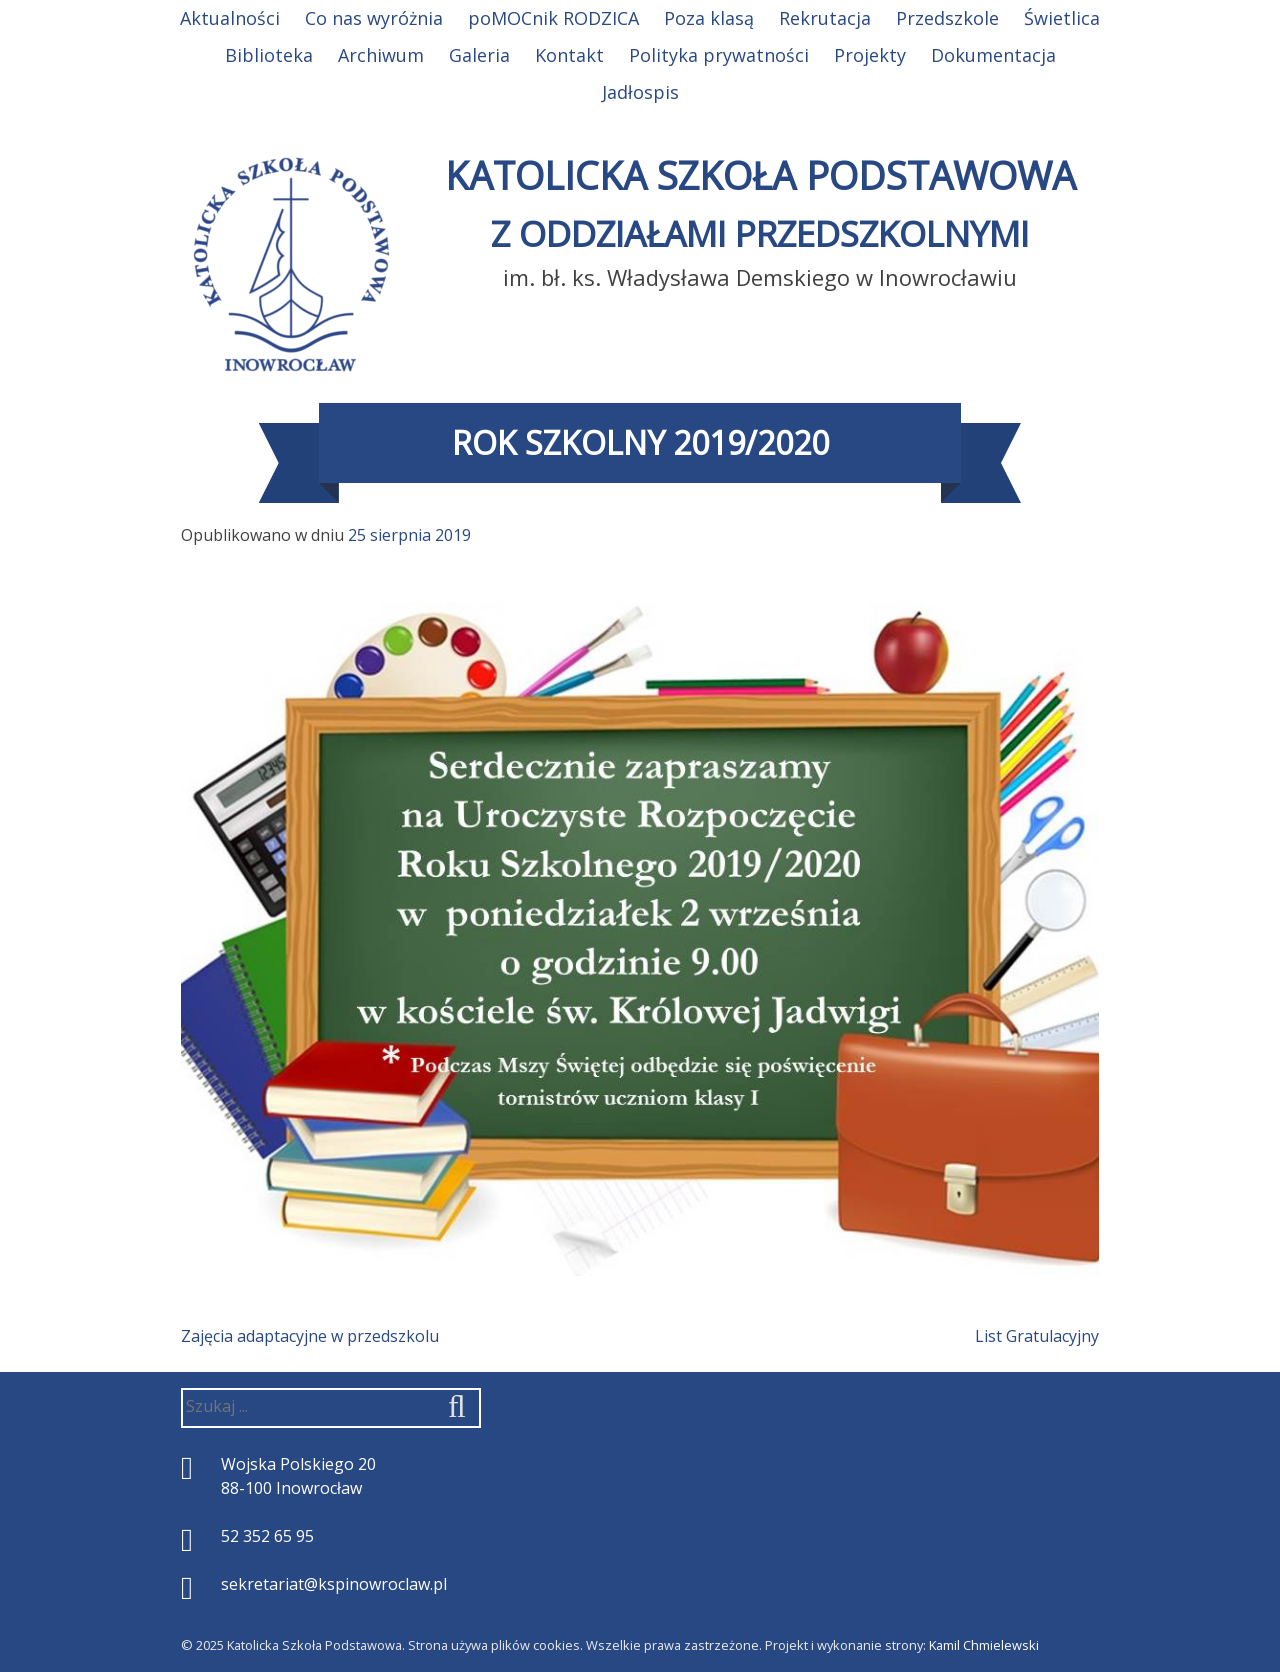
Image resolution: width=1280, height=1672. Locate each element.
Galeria (479, 55)
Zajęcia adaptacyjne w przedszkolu (310, 1336)
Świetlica (1062, 18)
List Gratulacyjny (1037, 1336)
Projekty (870, 55)
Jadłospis (640, 92)
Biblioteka (269, 55)
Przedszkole (947, 18)
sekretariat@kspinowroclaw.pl (334, 1584)
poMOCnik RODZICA (553, 18)
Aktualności (230, 18)
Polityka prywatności (719, 55)
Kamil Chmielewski (984, 1645)
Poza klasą (709, 18)
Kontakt (569, 55)
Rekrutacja (825, 18)
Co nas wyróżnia (374, 18)
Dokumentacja (993, 55)
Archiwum (381, 55)
